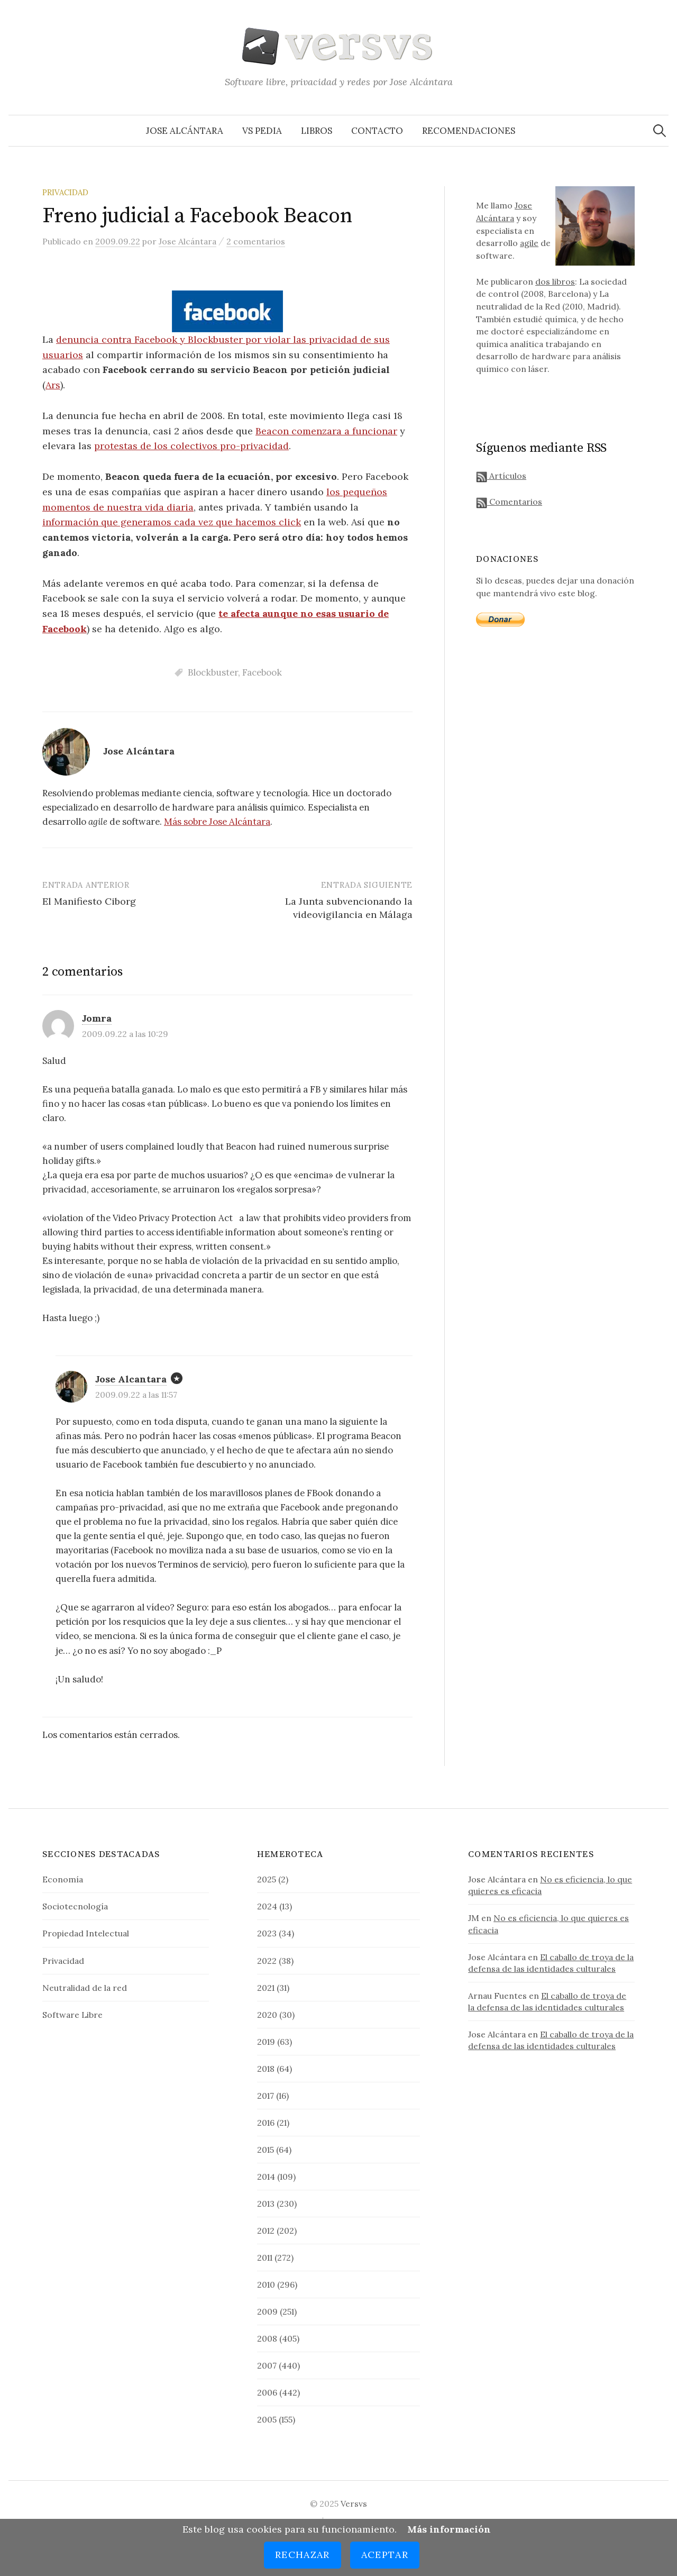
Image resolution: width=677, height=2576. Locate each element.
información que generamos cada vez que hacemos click (171, 522)
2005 (267, 2419)
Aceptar (384, 2554)
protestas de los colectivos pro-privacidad (191, 446)
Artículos (501, 475)
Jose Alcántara (184, 130)
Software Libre (72, 2014)
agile (529, 243)
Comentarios (509, 501)
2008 (267, 2338)
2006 (267, 2392)
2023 (267, 1933)
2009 (267, 2311)
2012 (266, 2230)
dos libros (555, 281)
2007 (267, 2365)
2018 (266, 2068)
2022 (267, 1960)
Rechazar (302, 2554)
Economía (62, 1879)
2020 (267, 2014)
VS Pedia (262, 130)
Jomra (97, 1018)
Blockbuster (213, 672)
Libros (316, 130)
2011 (264, 2257)
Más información (449, 2529)
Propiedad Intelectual (85, 1933)
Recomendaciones (468, 130)
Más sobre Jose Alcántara (217, 821)
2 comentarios (255, 241)
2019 (266, 2041)
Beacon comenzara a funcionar (326, 431)
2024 (267, 1906)
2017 (265, 2095)
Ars (52, 385)
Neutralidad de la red (84, 1987)
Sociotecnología (75, 1906)
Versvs (354, 2503)
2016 (266, 2122)
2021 (266, 1987)
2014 (266, 2176)
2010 (266, 2284)
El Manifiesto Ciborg (89, 901)
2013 (266, 2203)
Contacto (377, 130)
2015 (265, 2149)
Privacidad (65, 192)
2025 (266, 1879)
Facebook (262, 672)
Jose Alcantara (131, 1379)
